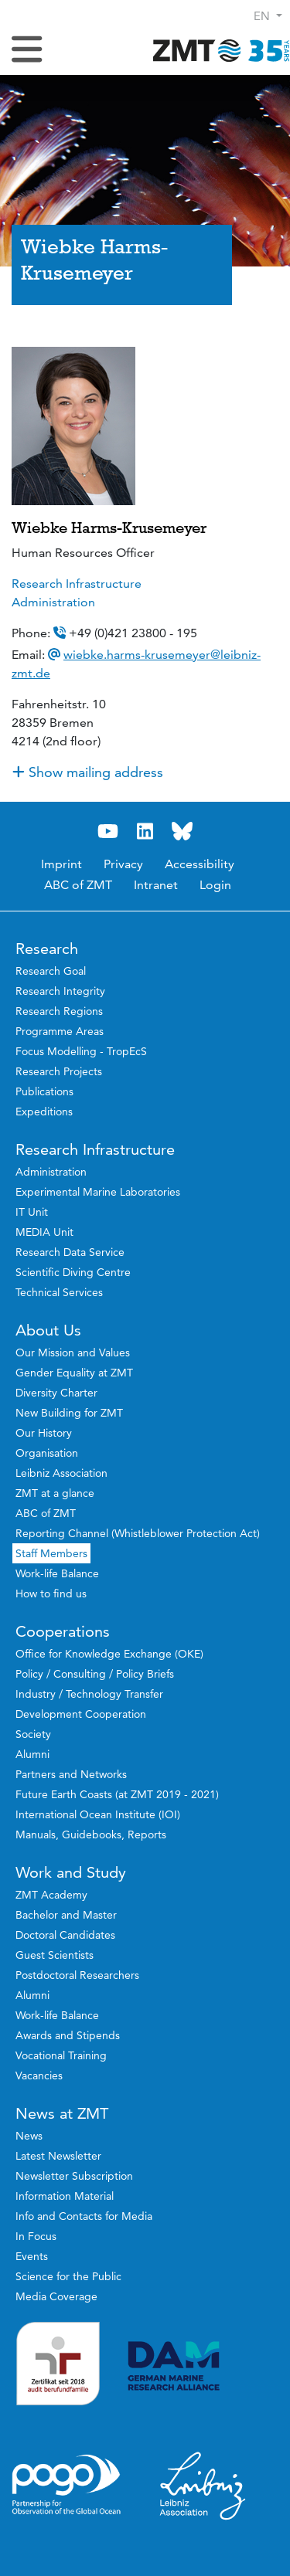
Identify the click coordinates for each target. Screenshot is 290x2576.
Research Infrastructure (77, 583)
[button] (268, 15)
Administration (53, 602)
